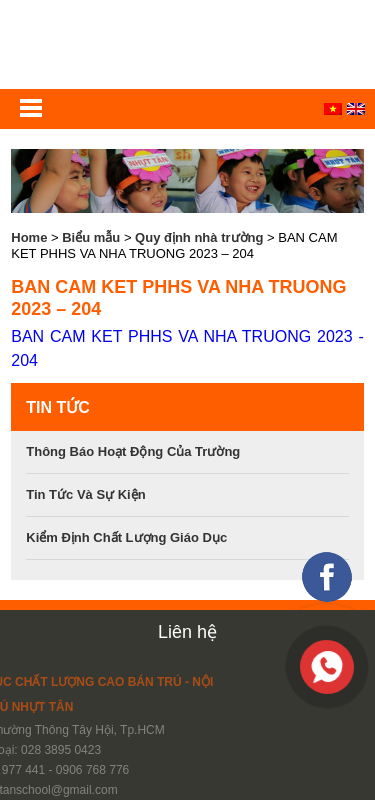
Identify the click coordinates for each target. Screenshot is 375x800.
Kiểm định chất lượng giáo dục (126, 537)
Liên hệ (187, 632)
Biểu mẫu (91, 237)
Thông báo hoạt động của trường (133, 451)
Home (29, 237)
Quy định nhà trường (199, 237)
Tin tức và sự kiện (85, 494)
